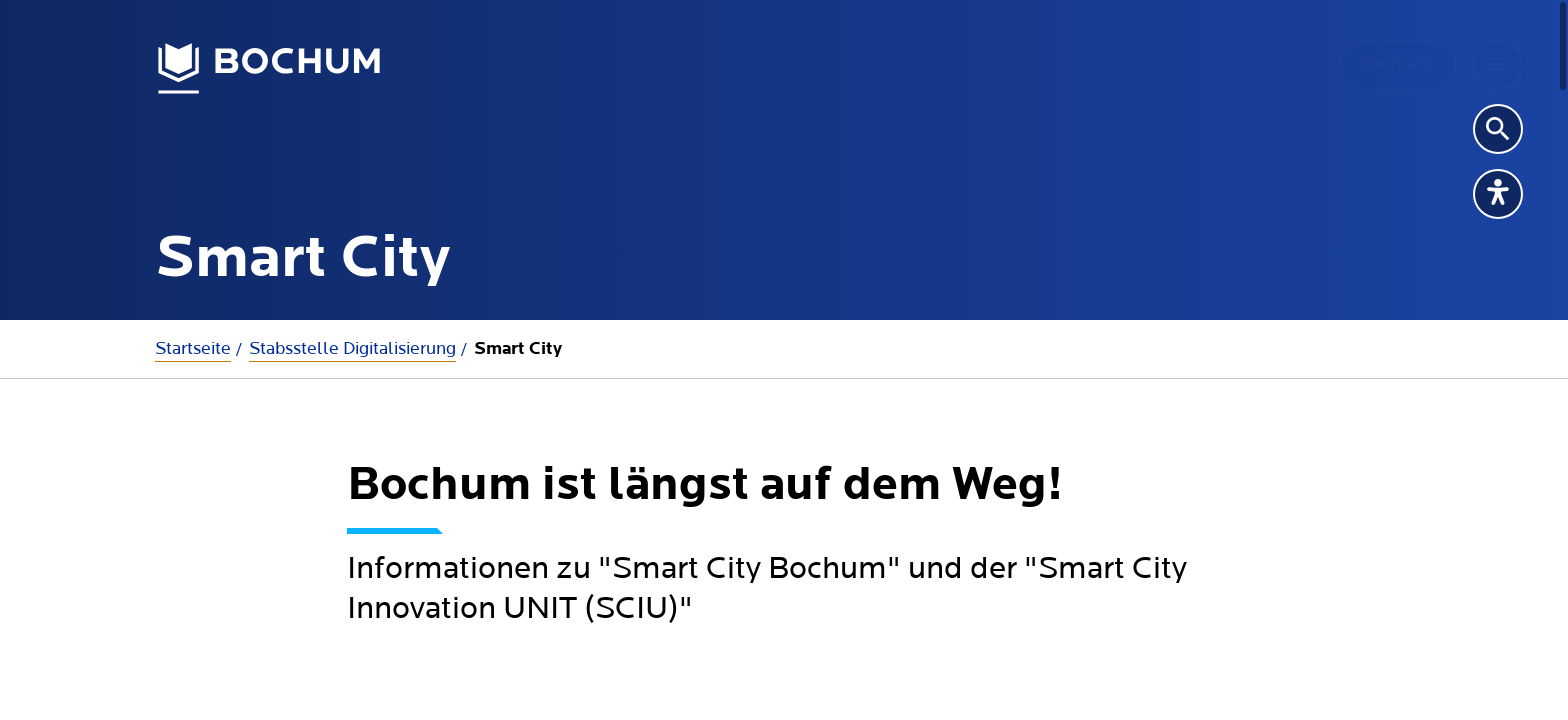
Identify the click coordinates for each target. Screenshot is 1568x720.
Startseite (193, 348)
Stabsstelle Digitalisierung (352, 348)
